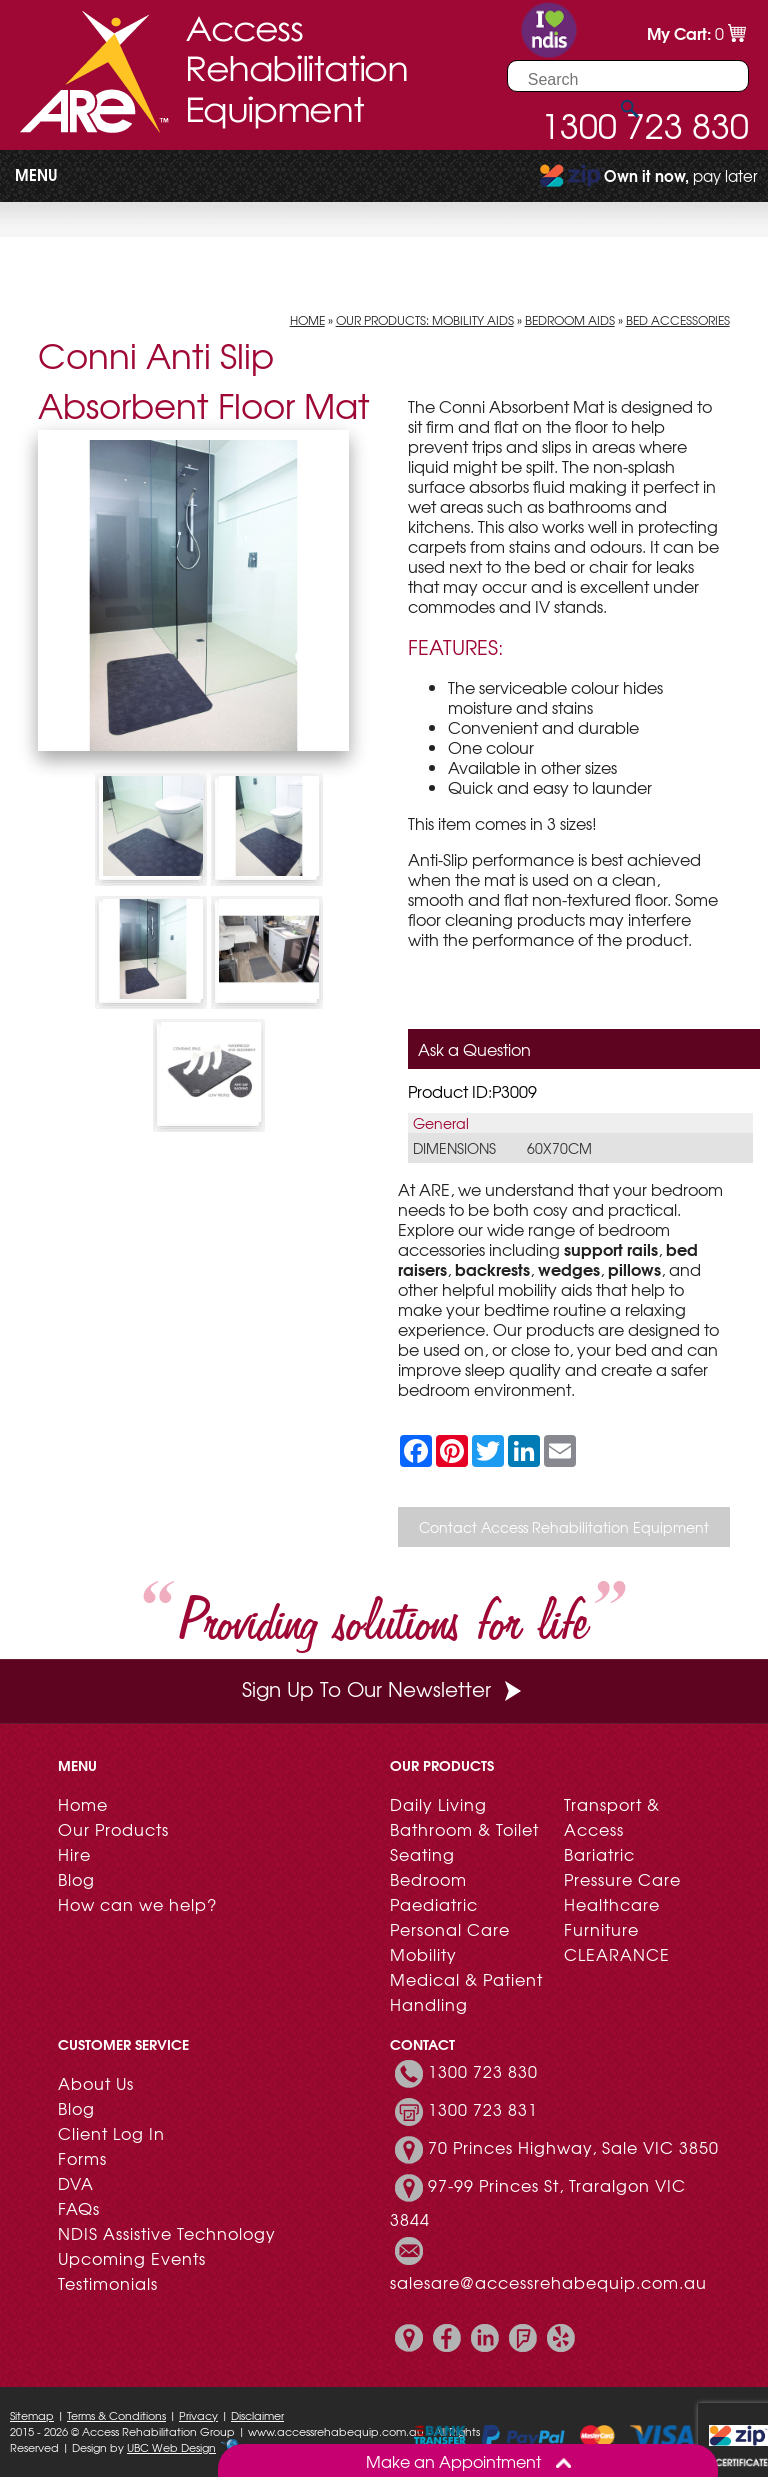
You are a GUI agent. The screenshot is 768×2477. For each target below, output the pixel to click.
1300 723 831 (483, 2109)
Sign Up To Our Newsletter (384, 1688)
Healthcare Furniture (612, 1916)
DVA (76, 2183)
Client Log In (111, 2133)
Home (307, 320)
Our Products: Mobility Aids (425, 320)
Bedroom (428, 1879)
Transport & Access (612, 1816)
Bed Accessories (678, 320)
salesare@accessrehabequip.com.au (548, 2282)
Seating (422, 1854)
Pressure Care (622, 1879)
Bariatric (599, 1854)
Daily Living (438, 1804)
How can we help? (137, 1904)
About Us (96, 2083)
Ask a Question (474, 1049)
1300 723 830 (483, 2071)
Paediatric (434, 1904)
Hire (74, 1854)
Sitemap (32, 2415)
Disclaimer (257, 2415)
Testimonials (108, 2283)
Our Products (113, 1829)
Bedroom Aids (570, 320)
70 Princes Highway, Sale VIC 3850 (573, 2147)
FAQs (79, 2208)
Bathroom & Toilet (464, 1829)
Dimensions (454, 1148)
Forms (82, 2158)
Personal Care (450, 1929)
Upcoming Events (132, 2258)
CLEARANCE (617, 1954)
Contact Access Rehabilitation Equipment (564, 1527)
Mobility (423, 1954)
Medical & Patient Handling (466, 1991)
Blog (76, 1879)
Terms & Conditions (116, 2415)
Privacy (198, 2415)
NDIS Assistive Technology (167, 2233)
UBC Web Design (171, 2447)
